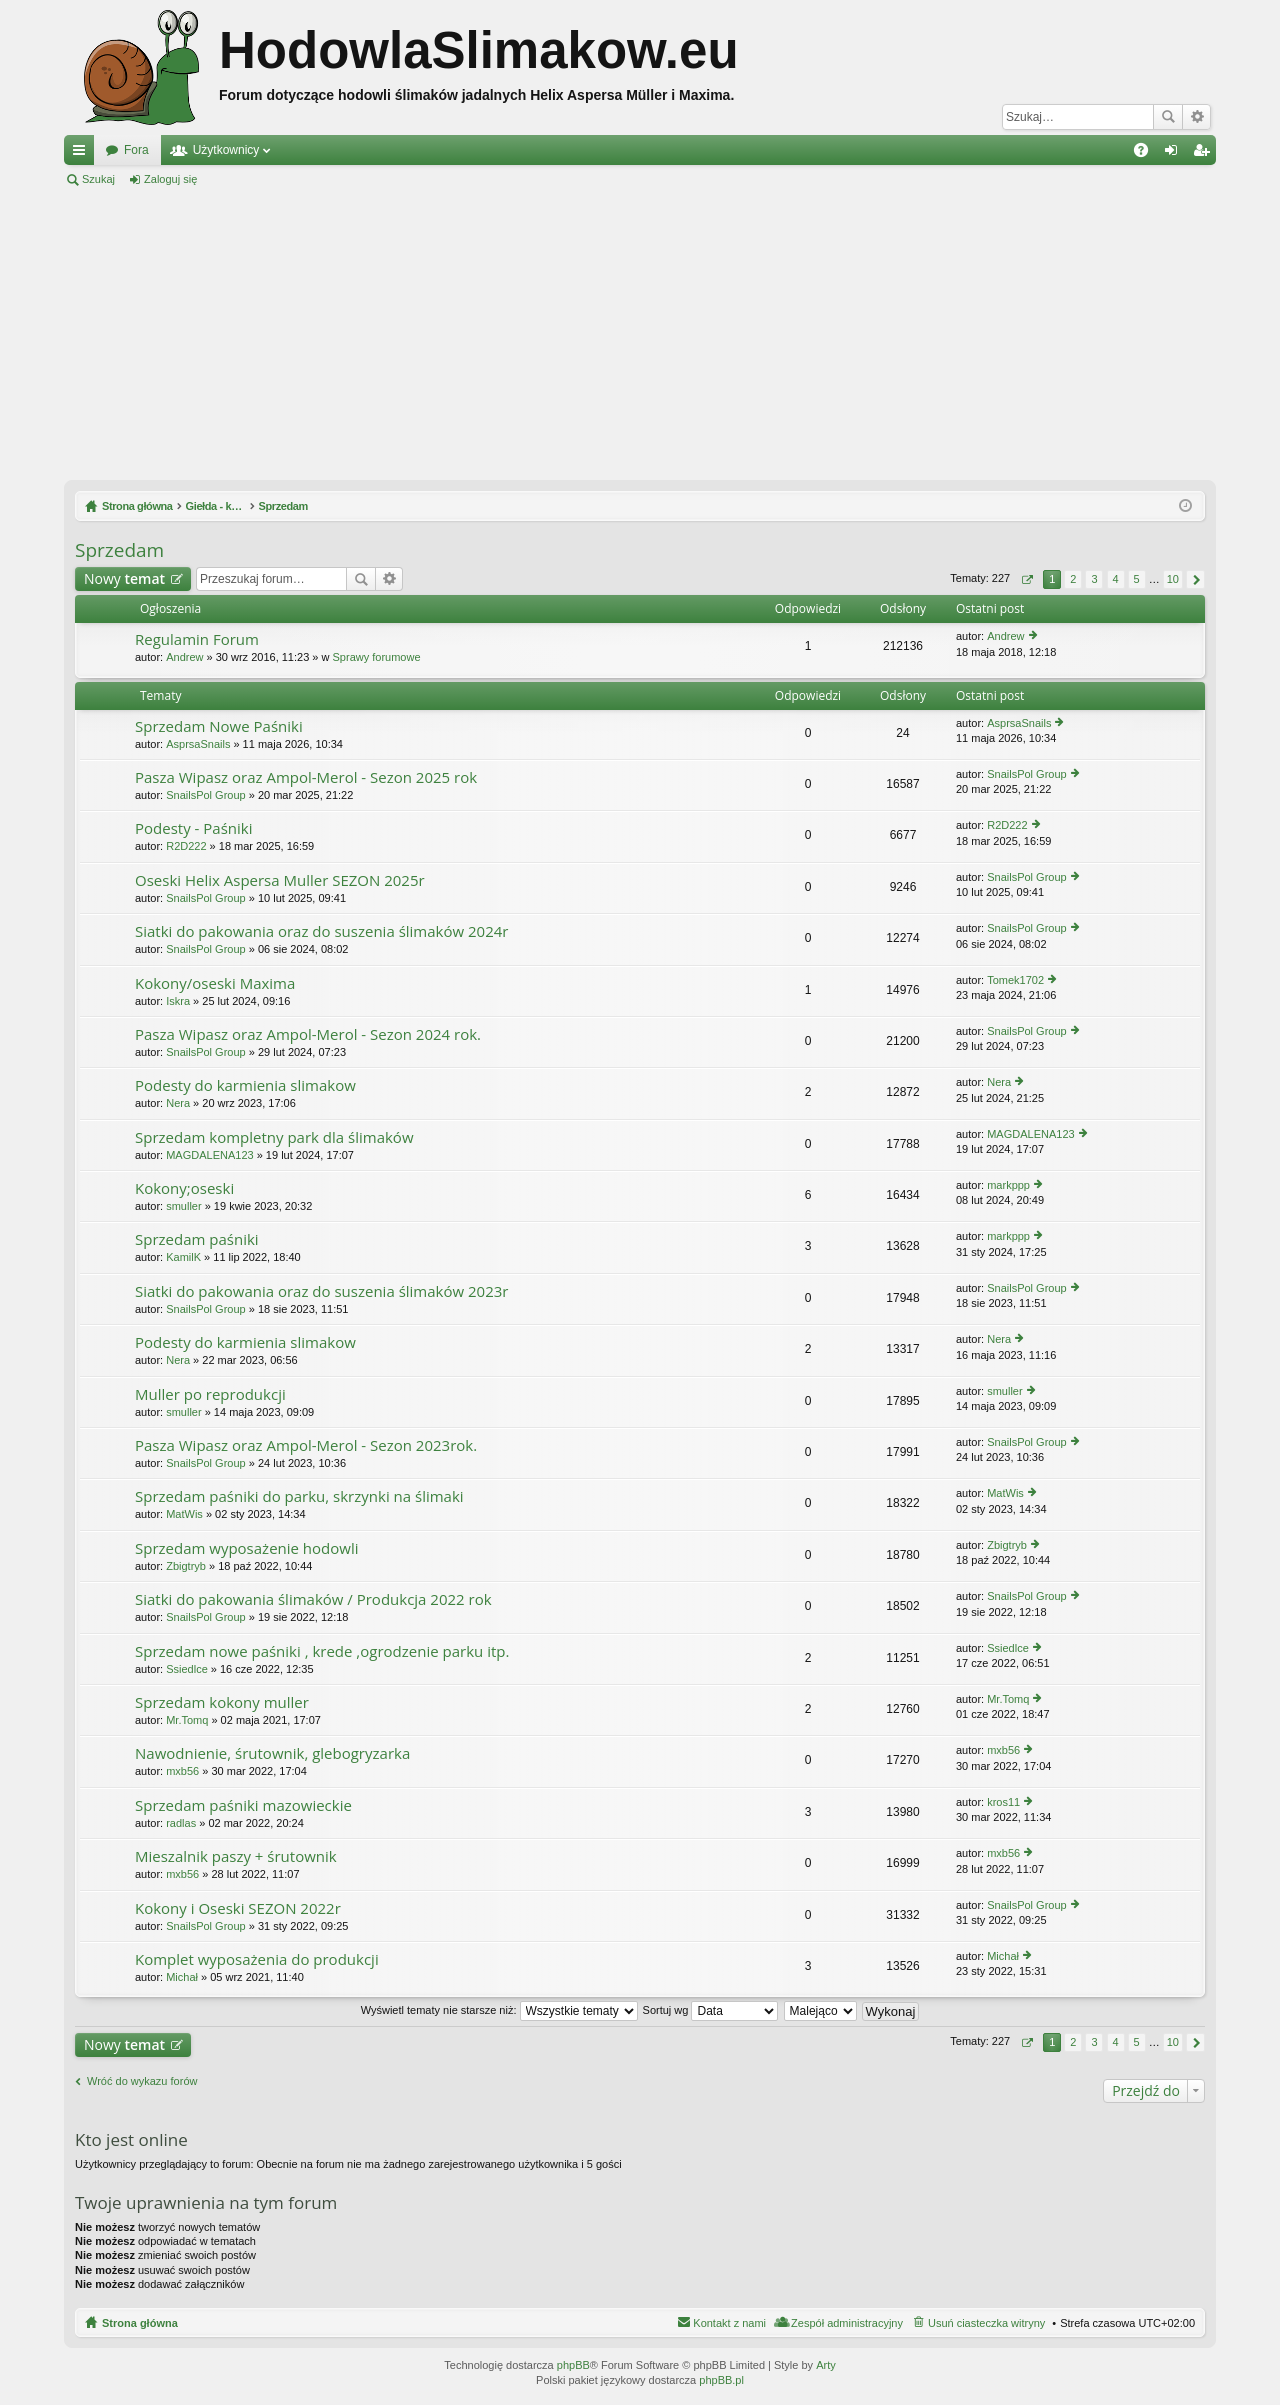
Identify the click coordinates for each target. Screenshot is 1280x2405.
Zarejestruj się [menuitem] (1205, 154)
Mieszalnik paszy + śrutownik (236, 1856)
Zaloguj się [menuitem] (1175, 154)
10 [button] (1173, 579)
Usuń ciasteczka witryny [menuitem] (986, 2323)
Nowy (124, 578)
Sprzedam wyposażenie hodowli (246, 1548)
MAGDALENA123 (209, 1155)
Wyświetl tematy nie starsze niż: (499, 2010)
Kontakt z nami (729, 2323)
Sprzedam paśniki (197, 1239)
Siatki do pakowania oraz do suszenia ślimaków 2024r (321, 931)
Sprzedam (119, 550)
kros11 (1003, 1802)
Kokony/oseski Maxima (215, 983)
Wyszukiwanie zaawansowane (1196, 117)
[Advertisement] (640, 334)
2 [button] (1073, 579)
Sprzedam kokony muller (222, 1702)
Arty (826, 2365)
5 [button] (1137, 579)
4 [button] (1115, 579)
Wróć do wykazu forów (142, 2081)
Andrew (184, 657)
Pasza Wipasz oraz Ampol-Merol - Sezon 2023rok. (306, 1445)
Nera (178, 1103)
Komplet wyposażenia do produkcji (257, 1959)
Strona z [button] (1026, 579)
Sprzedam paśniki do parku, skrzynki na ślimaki (299, 1496)
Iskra (178, 1001)
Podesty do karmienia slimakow (245, 1085)
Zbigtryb (186, 1566)
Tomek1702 (1015, 980)
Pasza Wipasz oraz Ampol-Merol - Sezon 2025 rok (306, 777)
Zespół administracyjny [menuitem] (847, 2323)
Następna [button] (1195, 579)
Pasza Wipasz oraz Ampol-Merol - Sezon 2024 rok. (308, 1034)
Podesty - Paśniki (193, 828)
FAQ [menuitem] (1147, 154)
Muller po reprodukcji (210, 1394)
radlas (181, 1823)
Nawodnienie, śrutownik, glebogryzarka (272, 1753)
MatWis (184, 1514)
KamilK (183, 1257)
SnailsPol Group (206, 795)
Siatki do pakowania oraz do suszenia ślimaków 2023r (321, 1291)
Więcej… (83, 154)
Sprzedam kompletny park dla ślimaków (274, 1137)
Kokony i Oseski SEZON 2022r (238, 1908)
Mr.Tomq (187, 1720)
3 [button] (1094, 579)
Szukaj (1168, 117)
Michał (182, 1977)
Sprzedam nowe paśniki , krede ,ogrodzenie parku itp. (322, 1651)
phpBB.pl (721, 2380)
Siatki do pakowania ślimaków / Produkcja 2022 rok (313, 1599)
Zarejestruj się (260, 179)
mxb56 (182, 1771)
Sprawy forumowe (377, 657)
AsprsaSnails (198, 744)
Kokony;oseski (184, 1188)
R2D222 (186, 846)
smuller (183, 1206)
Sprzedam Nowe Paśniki (219, 726)
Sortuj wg (711, 2010)
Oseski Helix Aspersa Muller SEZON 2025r (280, 880)
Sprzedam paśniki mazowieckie (243, 1805)
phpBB (573, 2365)
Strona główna (140, 2323)
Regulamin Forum (197, 639)
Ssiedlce (187, 1669)
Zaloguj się (170, 179)
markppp (1008, 1185)
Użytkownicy (226, 150)
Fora (136, 150)
